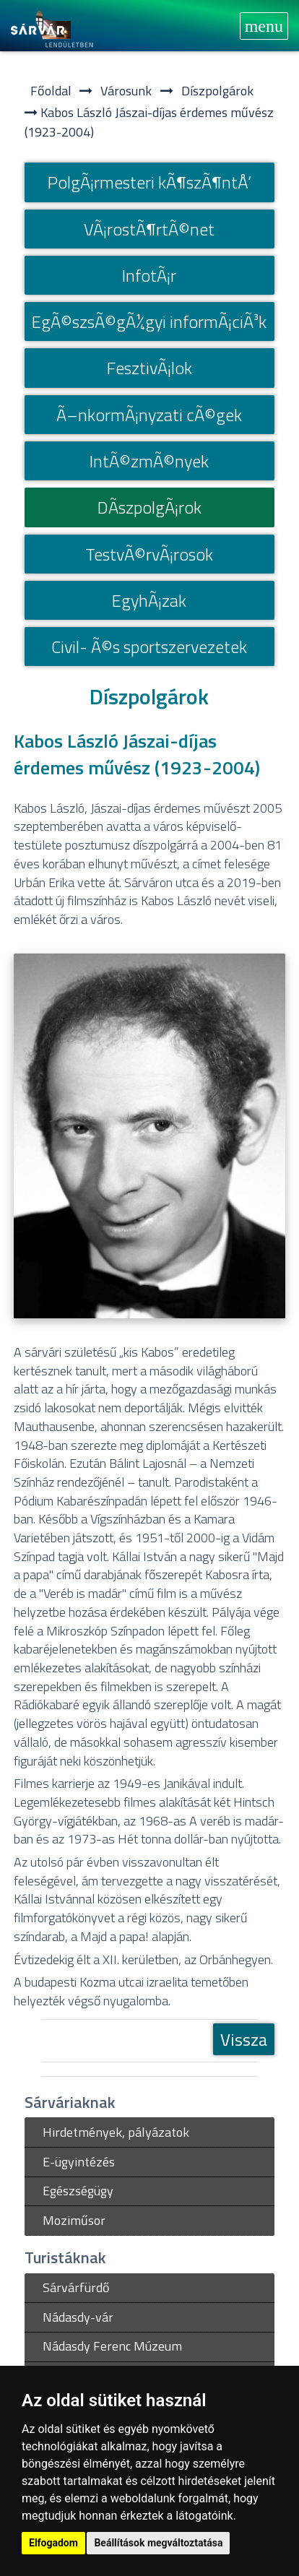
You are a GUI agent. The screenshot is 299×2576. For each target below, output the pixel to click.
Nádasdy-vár (78, 2317)
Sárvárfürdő (76, 2287)
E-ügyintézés (79, 2161)
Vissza (243, 2039)
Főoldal (50, 90)
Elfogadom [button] (53, 2543)
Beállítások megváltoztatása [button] (158, 2543)
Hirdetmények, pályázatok (116, 2132)
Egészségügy (78, 2190)
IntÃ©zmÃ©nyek (149, 461)
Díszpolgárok (217, 90)
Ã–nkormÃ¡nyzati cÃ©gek (149, 415)
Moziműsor (74, 2220)
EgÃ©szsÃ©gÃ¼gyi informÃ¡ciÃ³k (149, 321)
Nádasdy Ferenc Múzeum (112, 2346)
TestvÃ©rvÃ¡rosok (149, 554)
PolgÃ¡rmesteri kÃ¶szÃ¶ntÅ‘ (149, 182)
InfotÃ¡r (149, 275)
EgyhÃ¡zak (149, 600)
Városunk (126, 90)
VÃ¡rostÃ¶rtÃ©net (149, 229)
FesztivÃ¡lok (149, 368)
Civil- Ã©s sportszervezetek (149, 647)
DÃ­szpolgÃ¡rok (150, 507)
